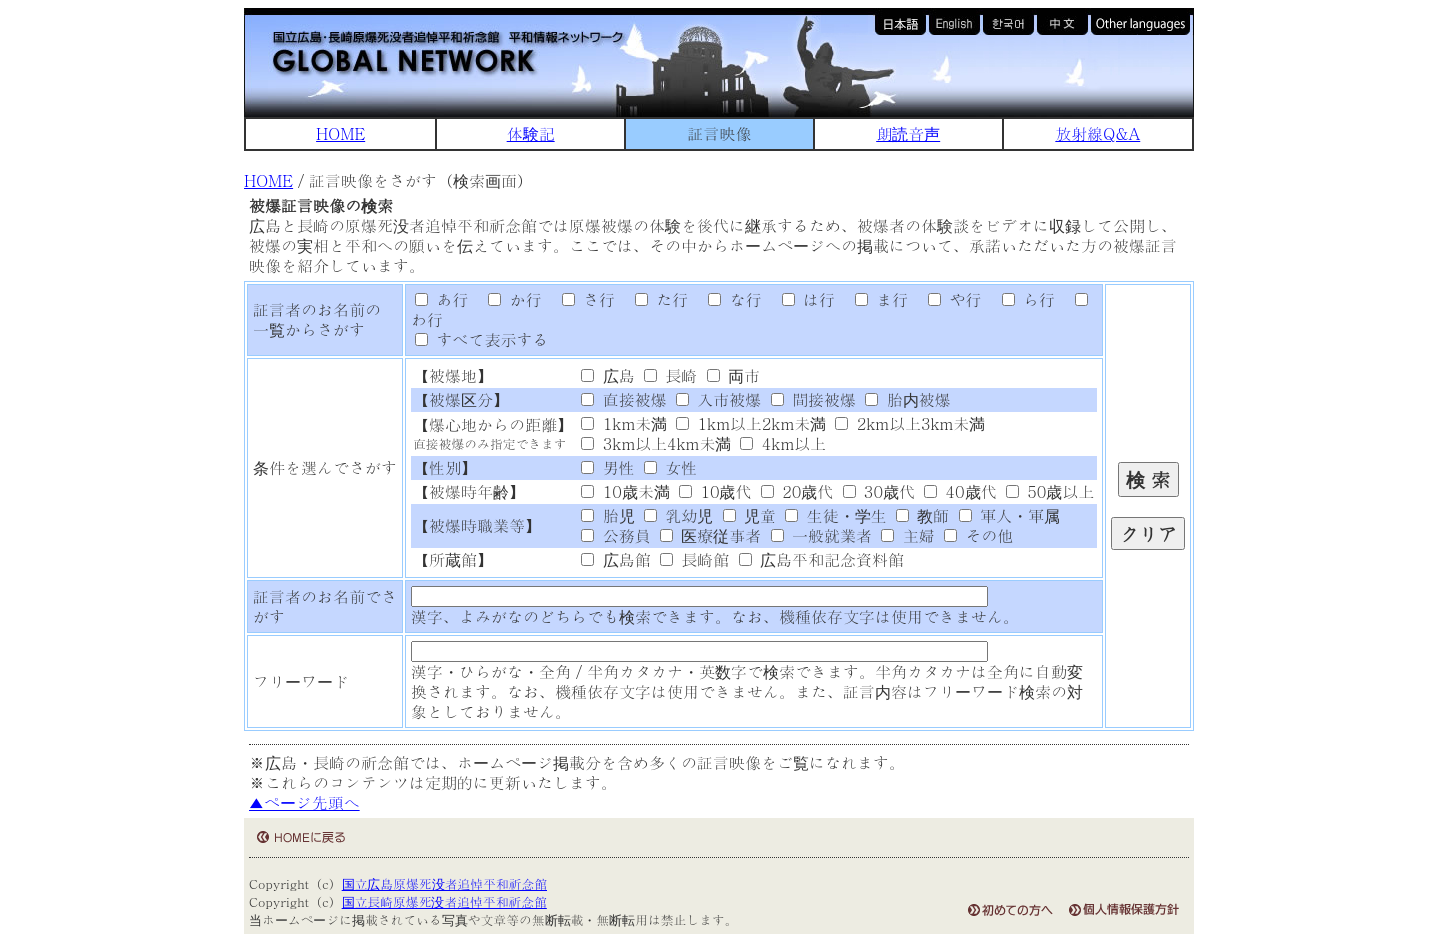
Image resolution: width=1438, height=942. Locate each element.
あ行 (441, 299)
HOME (340, 133)
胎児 (607, 515)
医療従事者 (710, 535)
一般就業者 (821, 535)
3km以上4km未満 (656, 443)
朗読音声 (908, 133)
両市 (733, 375)
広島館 (615, 559)
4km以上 (783, 443)
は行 (801, 299)
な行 (728, 299)
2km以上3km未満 (910, 423)
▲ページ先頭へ (304, 802)
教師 (922, 515)
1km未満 (624, 423)
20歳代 (797, 491)
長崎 (670, 375)
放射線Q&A (1097, 133)
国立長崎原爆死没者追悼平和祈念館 (444, 901)
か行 (508, 299)
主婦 (907, 535)
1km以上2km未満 (751, 423)
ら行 (1021, 299)
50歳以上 (1050, 491)
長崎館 (694, 559)
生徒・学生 (835, 515)
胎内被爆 (907, 399)
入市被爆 (718, 399)
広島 (607, 375)
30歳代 (879, 491)
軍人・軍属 (1009, 515)
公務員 (615, 535)
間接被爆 (813, 399)
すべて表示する (481, 339)
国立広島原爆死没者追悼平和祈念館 (444, 883)
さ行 (581, 299)
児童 (749, 515)
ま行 (874, 299)
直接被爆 (623, 399)
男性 (607, 467)
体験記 (531, 133)
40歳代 (960, 491)
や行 (948, 299)
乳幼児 (678, 515)
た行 (654, 299)
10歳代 (715, 491)
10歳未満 (625, 491)
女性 (670, 467)
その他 (978, 535)
